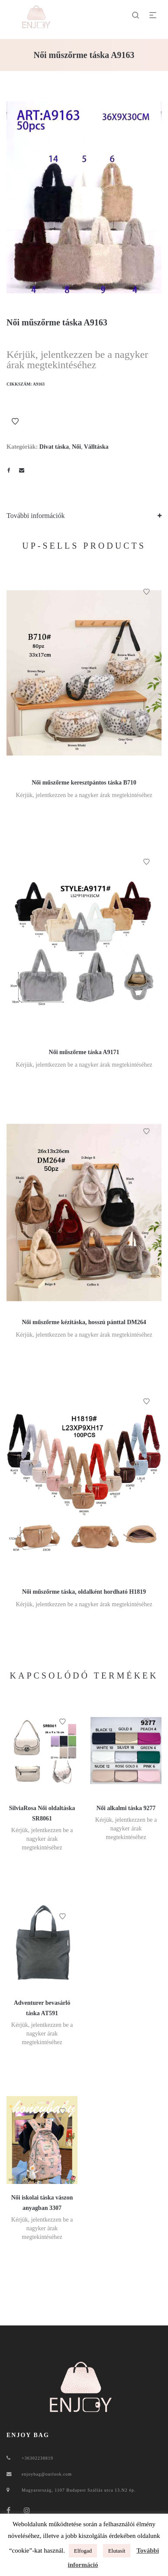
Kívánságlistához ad (15, 421)
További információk (35, 515)
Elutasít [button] (117, 2550)
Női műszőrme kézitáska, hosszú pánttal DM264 (84, 1322)
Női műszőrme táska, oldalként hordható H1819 (84, 1592)
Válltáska (96, 447)
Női (76, 447)
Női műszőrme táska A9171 (84, 1052)
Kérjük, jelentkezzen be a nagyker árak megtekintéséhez (77, 359)
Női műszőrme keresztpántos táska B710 (84, 782)
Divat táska (54, 447)
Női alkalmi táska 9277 (126, 1808)
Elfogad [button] (83, 2550)
